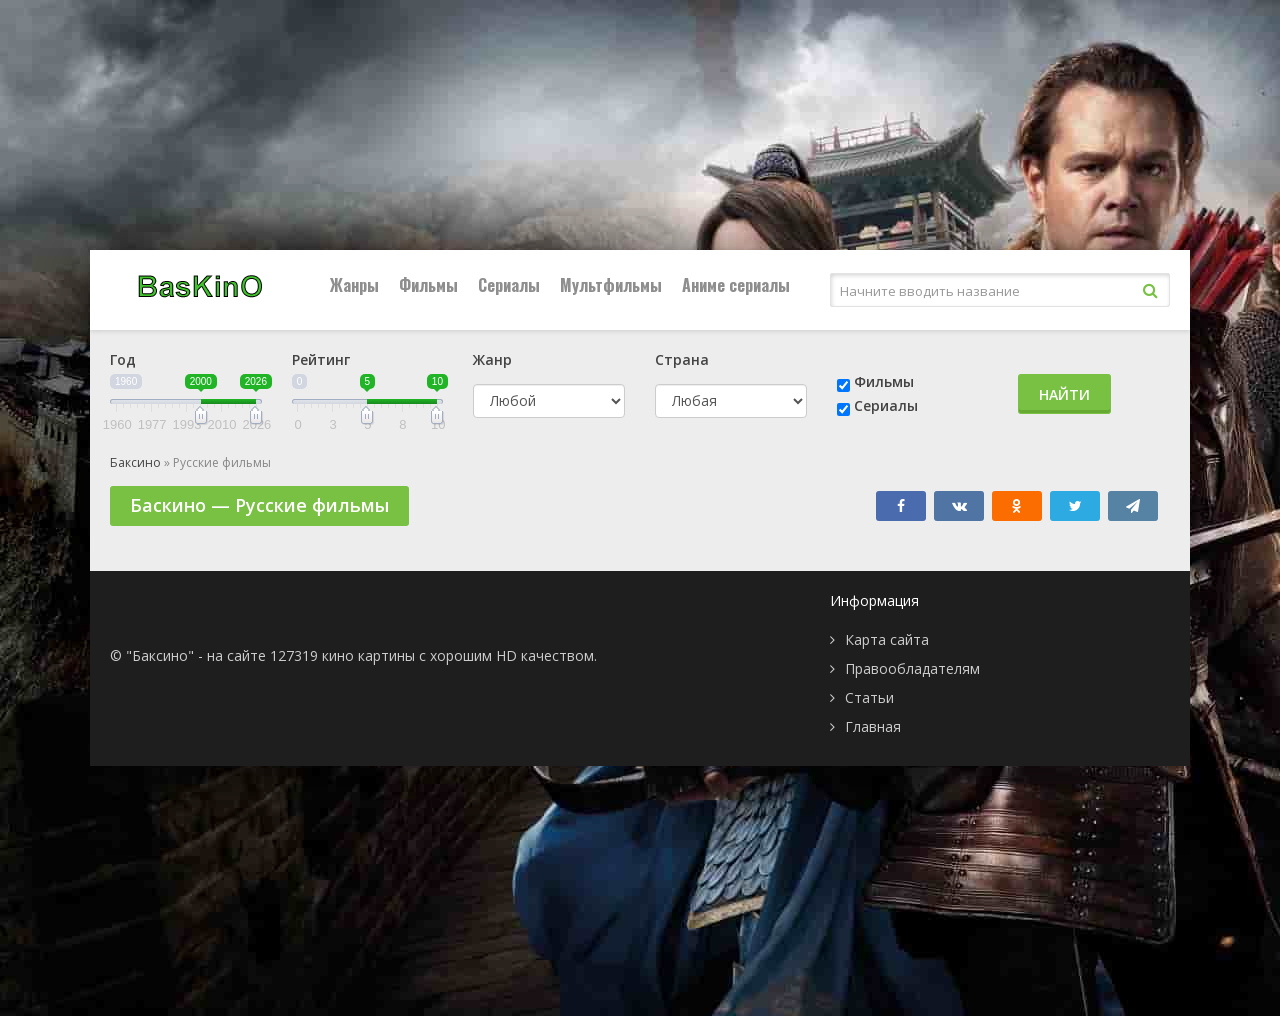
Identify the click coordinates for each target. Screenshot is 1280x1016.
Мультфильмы (611, 285)
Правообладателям (912, 668)
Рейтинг (321, 359)
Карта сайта (887, 639)
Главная (873, 726)
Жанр (492, 359)
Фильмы (428, 285)
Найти (1064, 394)
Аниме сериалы (736, 285)
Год (123, 359)
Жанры (354, 285)
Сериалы (509, 285)
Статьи (869, 697)
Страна (682, 359)
